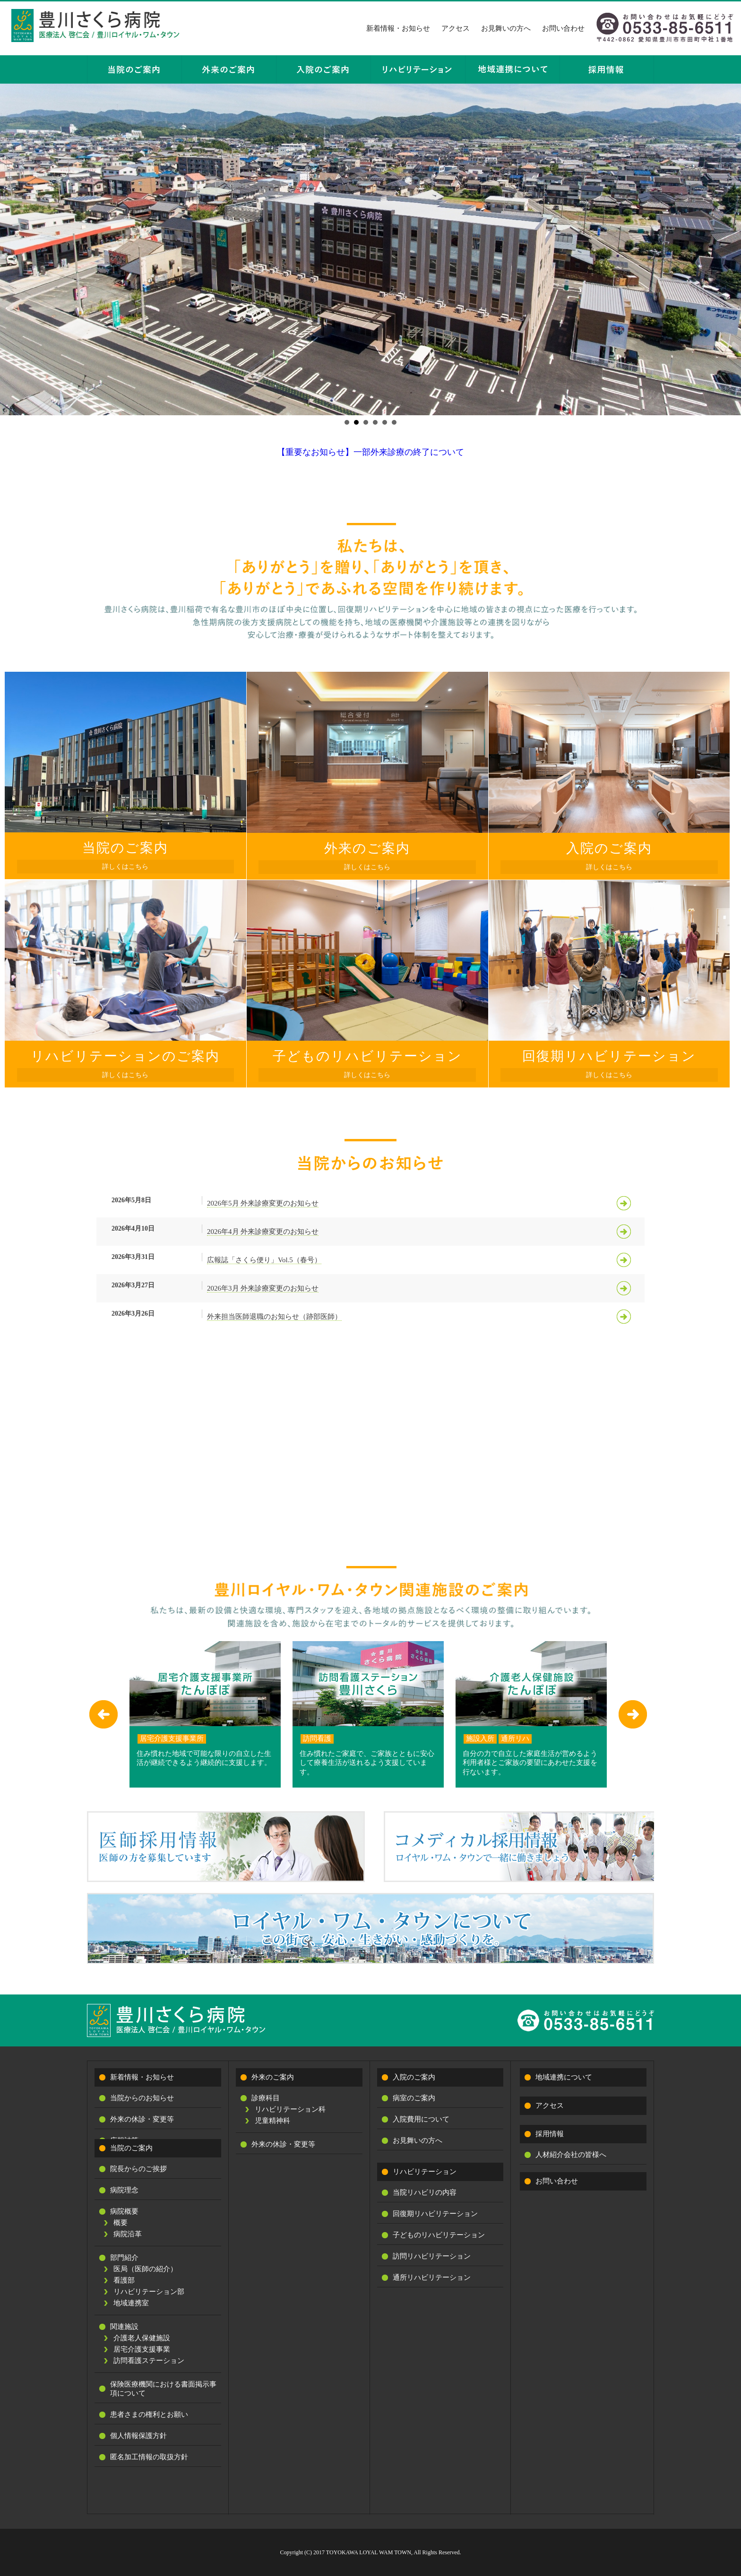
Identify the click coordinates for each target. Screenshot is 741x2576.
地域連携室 (131, 2303)
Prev (12, 249)
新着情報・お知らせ (398, 28)
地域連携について (563, 2077)
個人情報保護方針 (138, 2435)
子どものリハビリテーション (439, 2235)
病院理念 (124, 2190)
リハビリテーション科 (290, 2109)
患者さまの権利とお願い (149, 2414)
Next (728, 249)
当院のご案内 (131, 2148)
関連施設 (124, 2326)
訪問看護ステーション (148, 2360)
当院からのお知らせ (142, 2098)
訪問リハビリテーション (432, 2256)
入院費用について (421, 2119)
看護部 (124, 2280)
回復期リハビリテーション (435, 2213)
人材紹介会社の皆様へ (570, 2154)
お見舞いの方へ (506, 28)
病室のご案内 (414, 2098)
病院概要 (124, 2211)
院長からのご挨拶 (138, 2169)
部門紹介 (124, 2257)
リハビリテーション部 (148, 2291)
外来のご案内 (272, 2077)
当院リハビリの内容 (425, 2192)
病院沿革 (127, 2234)
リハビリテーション (425, 2171)
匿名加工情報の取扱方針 (149, 2457)
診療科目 (265, 2098)
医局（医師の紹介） (145, 2269)
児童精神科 (272, 2120)
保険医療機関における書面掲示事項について (163, 2388)
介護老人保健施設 (141, 2338)
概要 (120, 2222)
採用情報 (549, 2134)
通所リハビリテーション (432, 2277)
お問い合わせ (563, 28)
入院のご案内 (414, 2077)
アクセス (455, 28)
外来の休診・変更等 (142, 2119)
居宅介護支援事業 (141, 2349)
